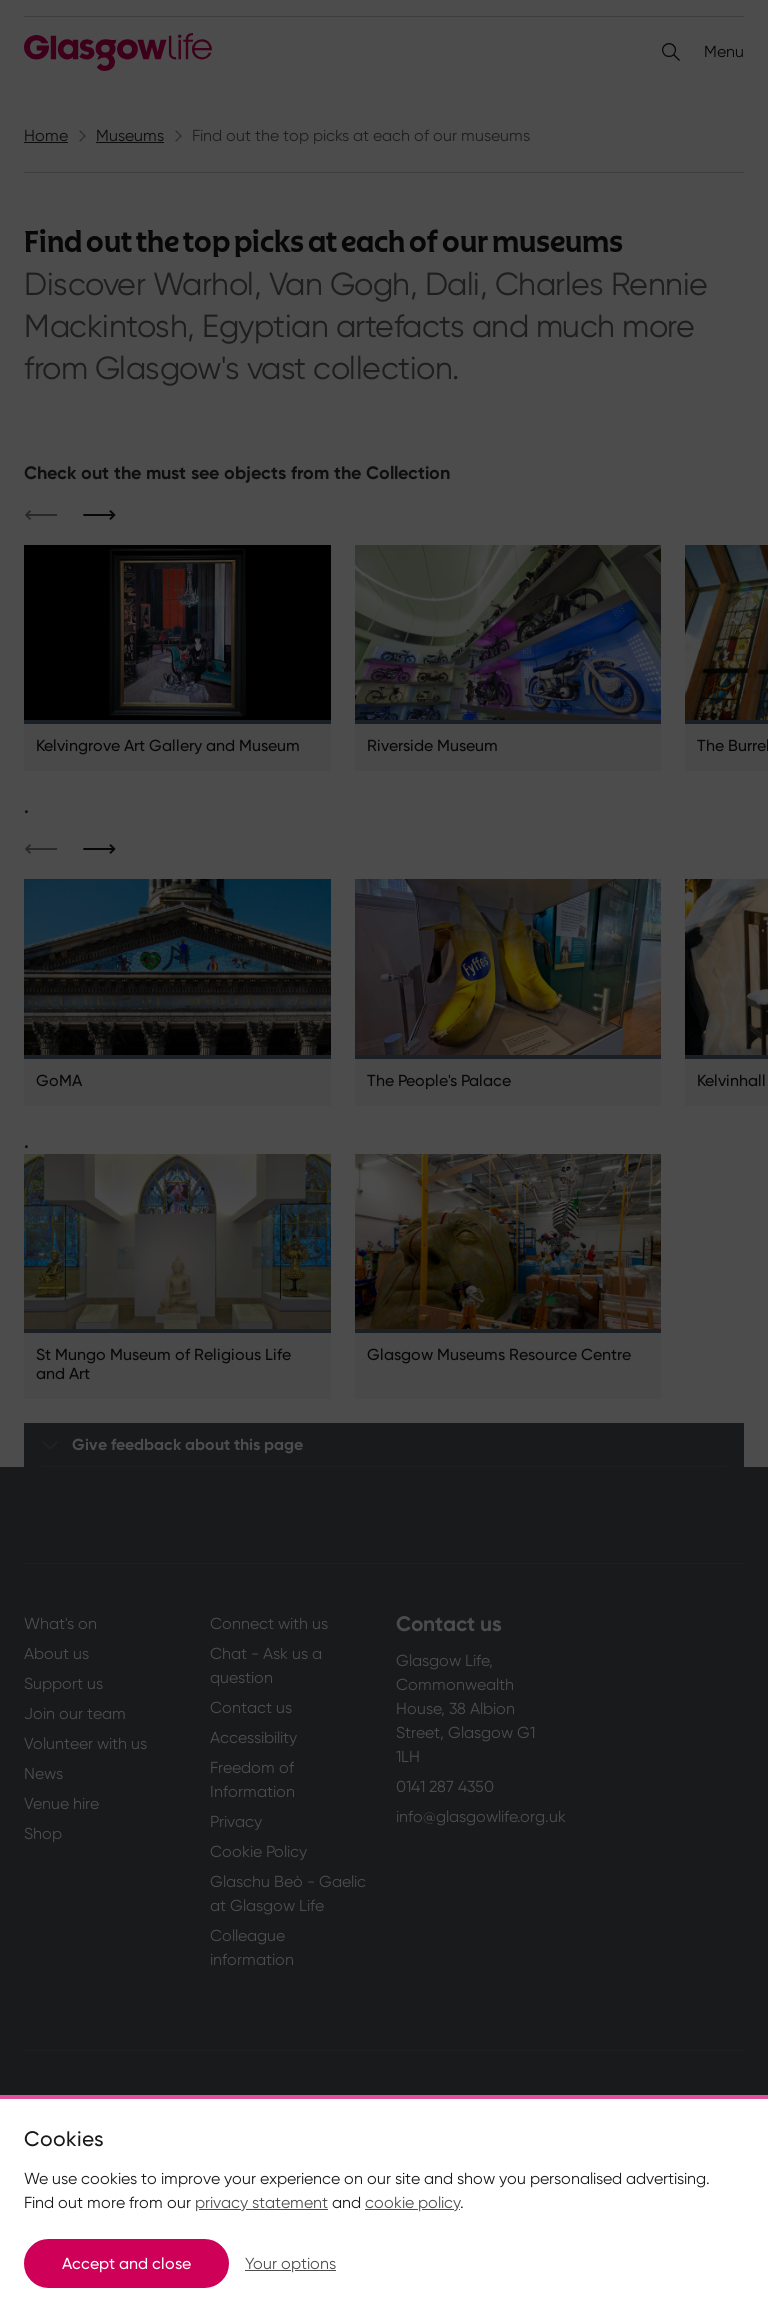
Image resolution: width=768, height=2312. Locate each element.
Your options (290, 2263)
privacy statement (261, 2202)
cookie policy (412, 2202)
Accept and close (126, 2263)
